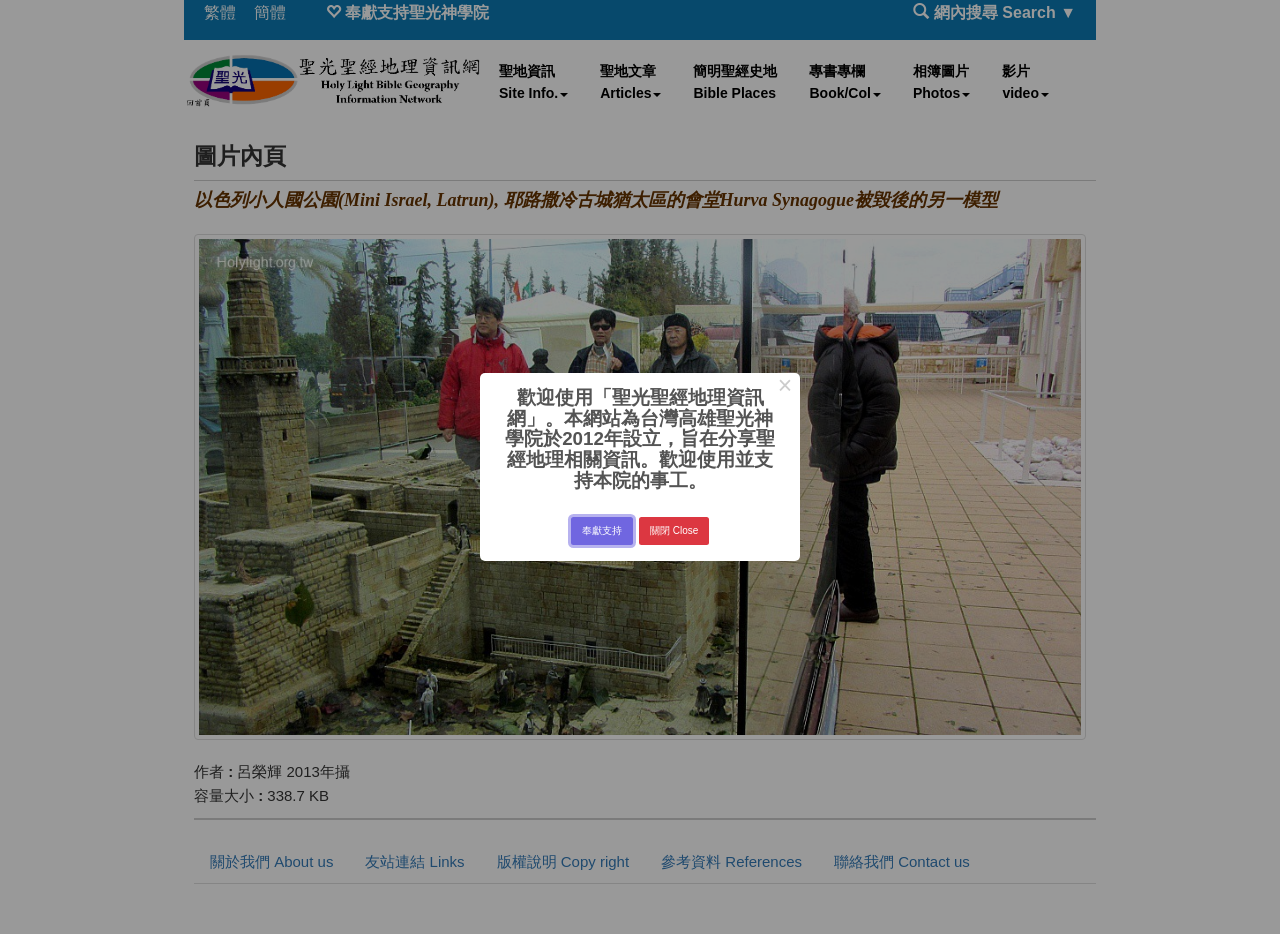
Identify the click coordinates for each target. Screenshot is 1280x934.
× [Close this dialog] (784, 388)
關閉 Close (674, 530)
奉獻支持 (602, 530)
